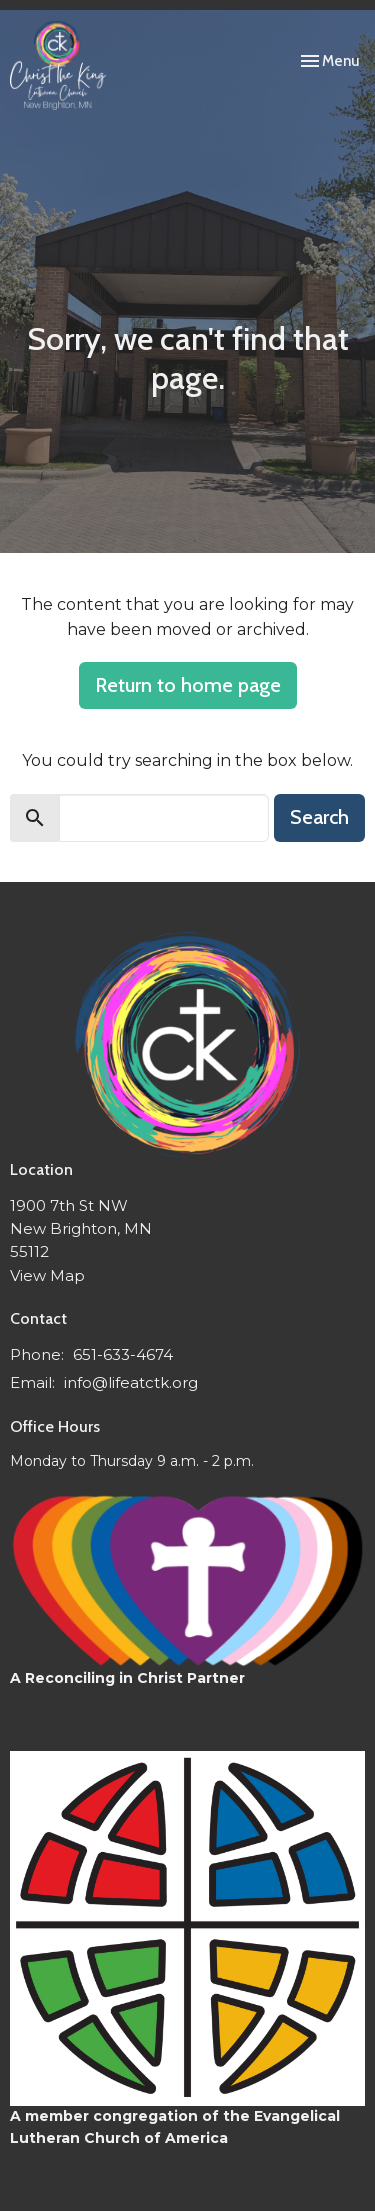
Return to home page (188, 685)
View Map (47, 1275)
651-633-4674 (123, 1354)
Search (319, 817)
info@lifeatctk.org (131, 1382)
